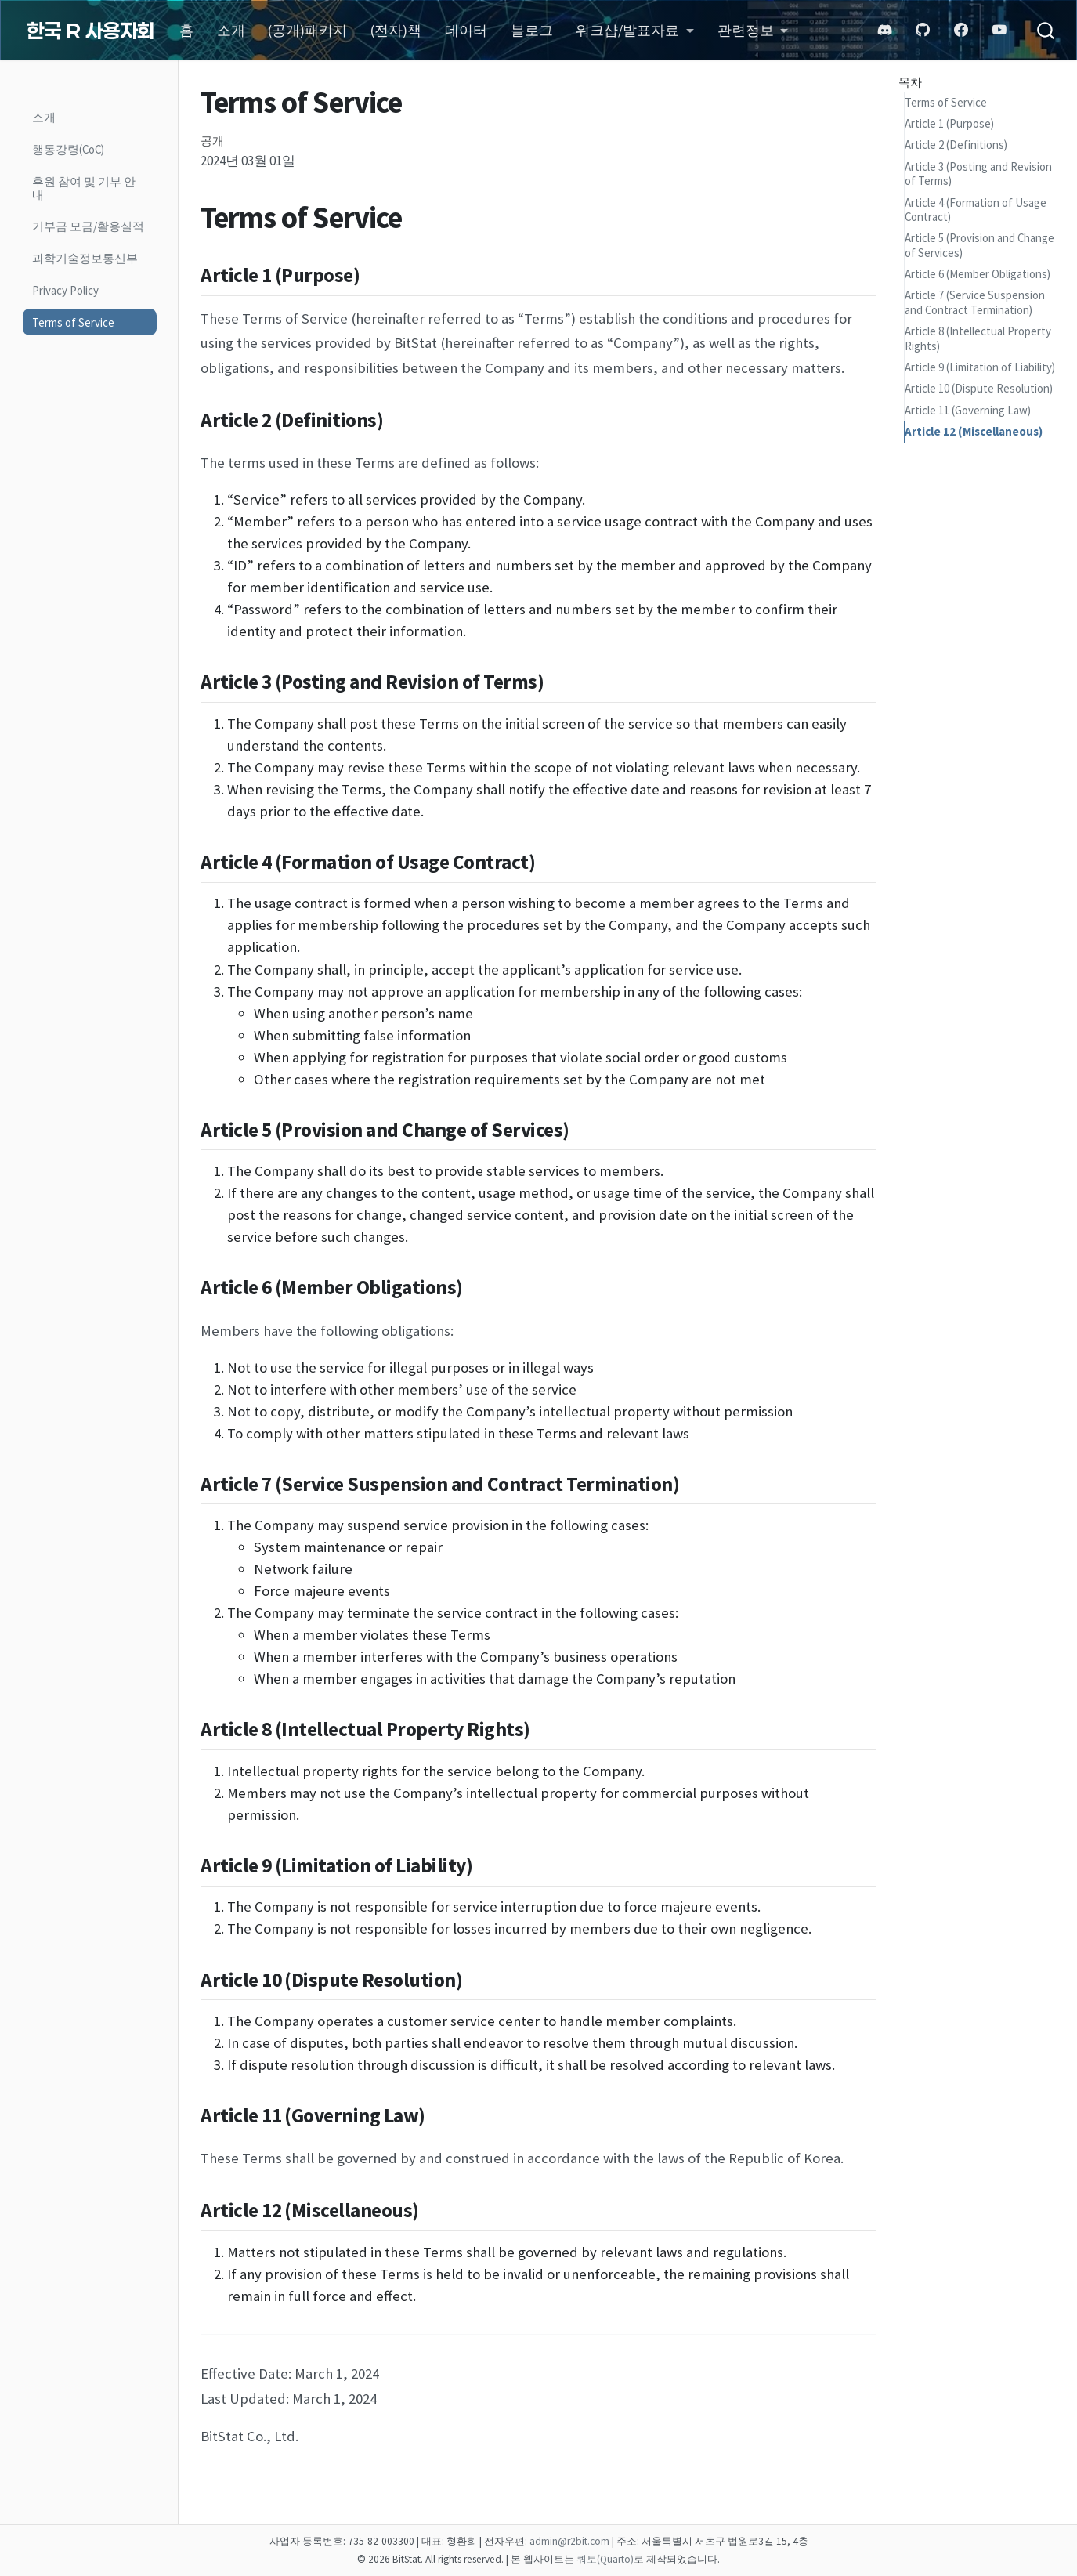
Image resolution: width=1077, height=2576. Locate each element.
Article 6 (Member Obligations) (977, 273)
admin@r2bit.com (569, 2541)
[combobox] (1038, 30)
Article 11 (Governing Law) (968, 410)
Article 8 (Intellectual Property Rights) (978, 338)
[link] (635, 30)
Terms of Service (946, 102)
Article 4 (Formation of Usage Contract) (975, 210)
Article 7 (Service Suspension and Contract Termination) (975, 302)
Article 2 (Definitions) (956, 144)
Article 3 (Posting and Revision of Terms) (978, 174)
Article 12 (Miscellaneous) (974, 431)
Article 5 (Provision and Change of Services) (979, 245)
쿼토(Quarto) (605, 2559)
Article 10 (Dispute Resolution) (979, 388)
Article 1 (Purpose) (949, 123)
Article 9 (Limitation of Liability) (980, 367)
